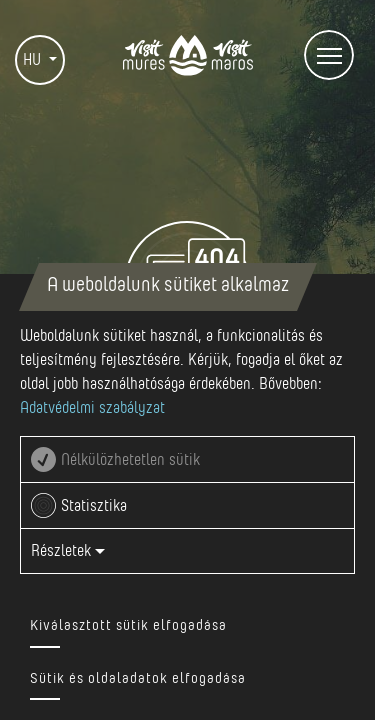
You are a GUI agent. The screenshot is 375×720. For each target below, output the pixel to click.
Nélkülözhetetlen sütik (130, 460)
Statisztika (94, 506)
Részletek (68, 551)
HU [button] (34, 60)
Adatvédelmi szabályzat (92, 408)
